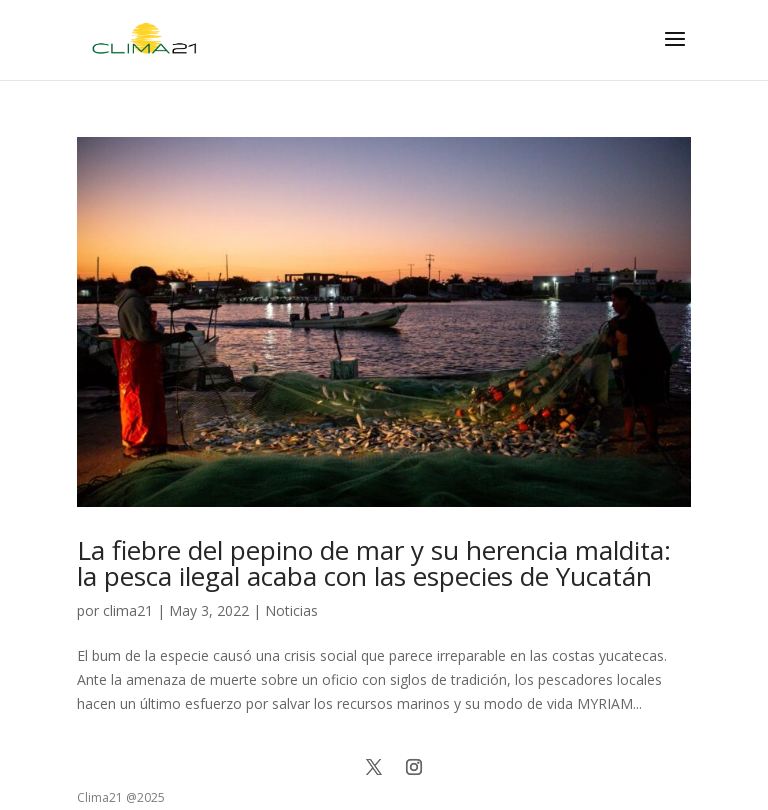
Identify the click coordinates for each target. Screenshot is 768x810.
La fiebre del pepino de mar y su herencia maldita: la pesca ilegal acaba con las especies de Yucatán (374, 563)
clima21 (128, 610)
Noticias (291, 610)
